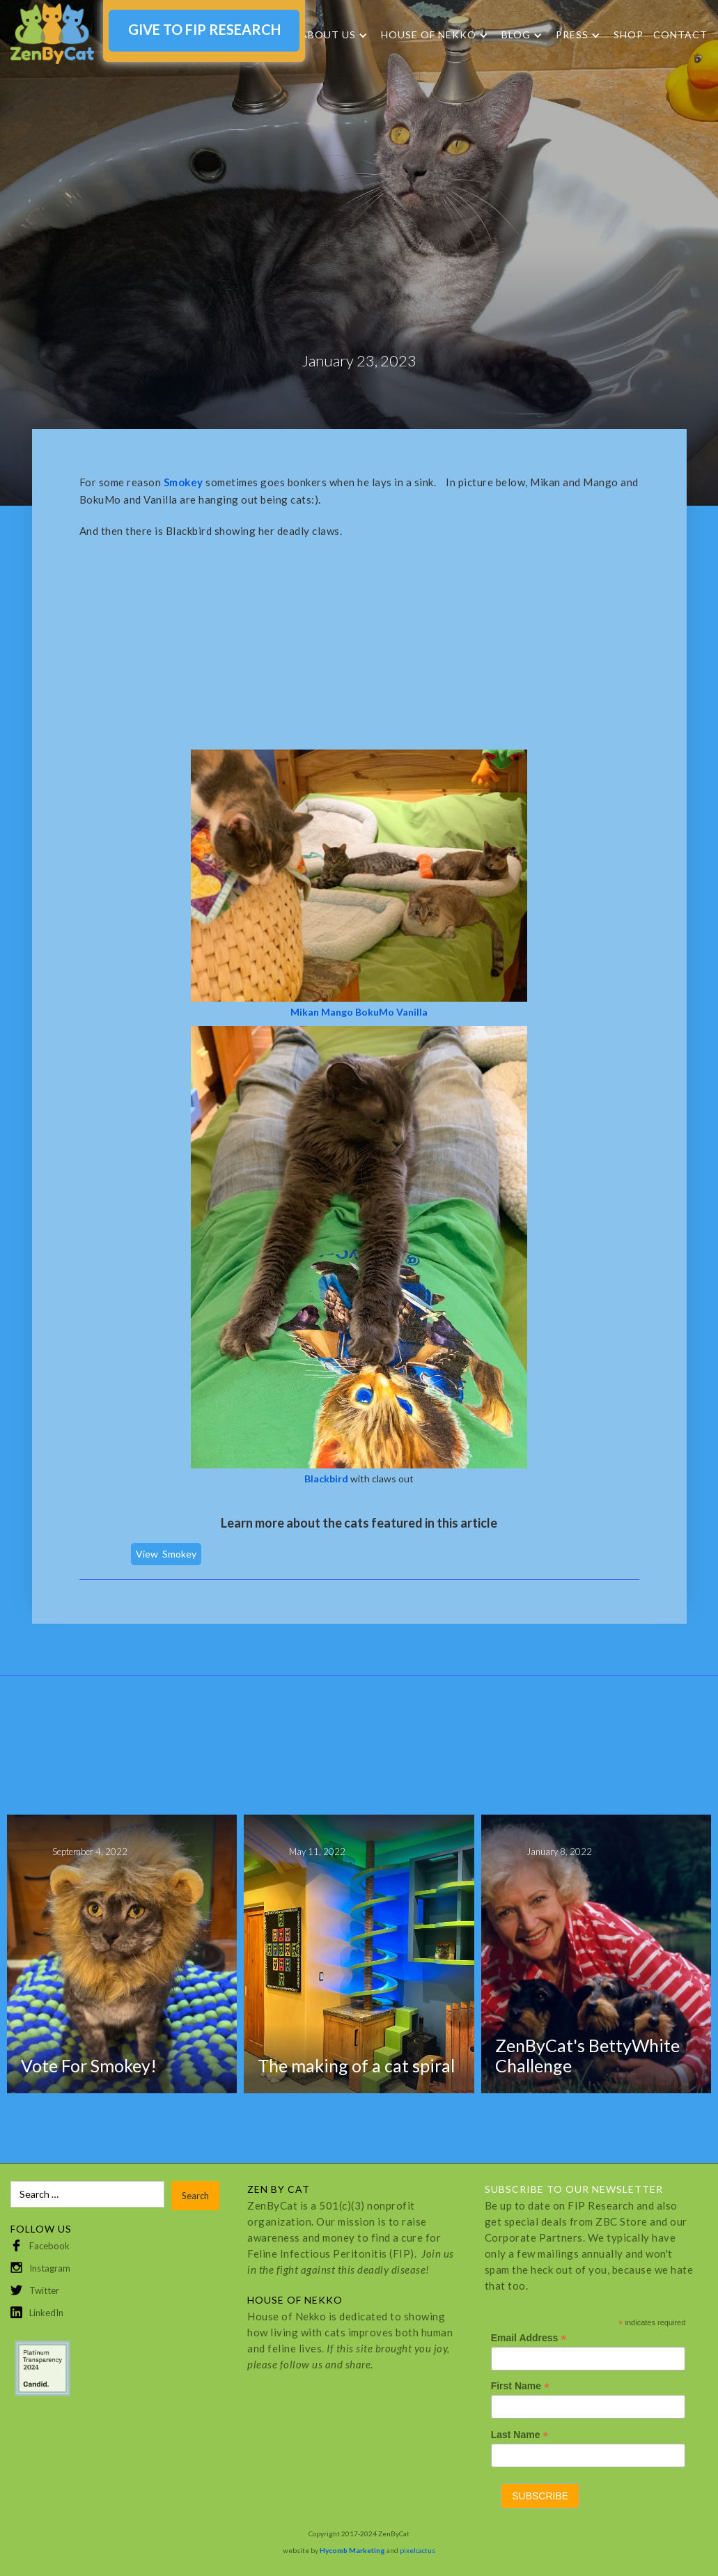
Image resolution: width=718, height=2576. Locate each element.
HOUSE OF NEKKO (428, 35)
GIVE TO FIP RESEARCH (204, 29)
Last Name (520, 2435)
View (147, 1554)
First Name (520, 2386)
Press (572, 35)
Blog (516, 35)
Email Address (529, 2338)
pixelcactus (417, 2550)
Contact (680, 34)
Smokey (179, 1554)
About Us (328, 35)
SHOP (628, 34)
